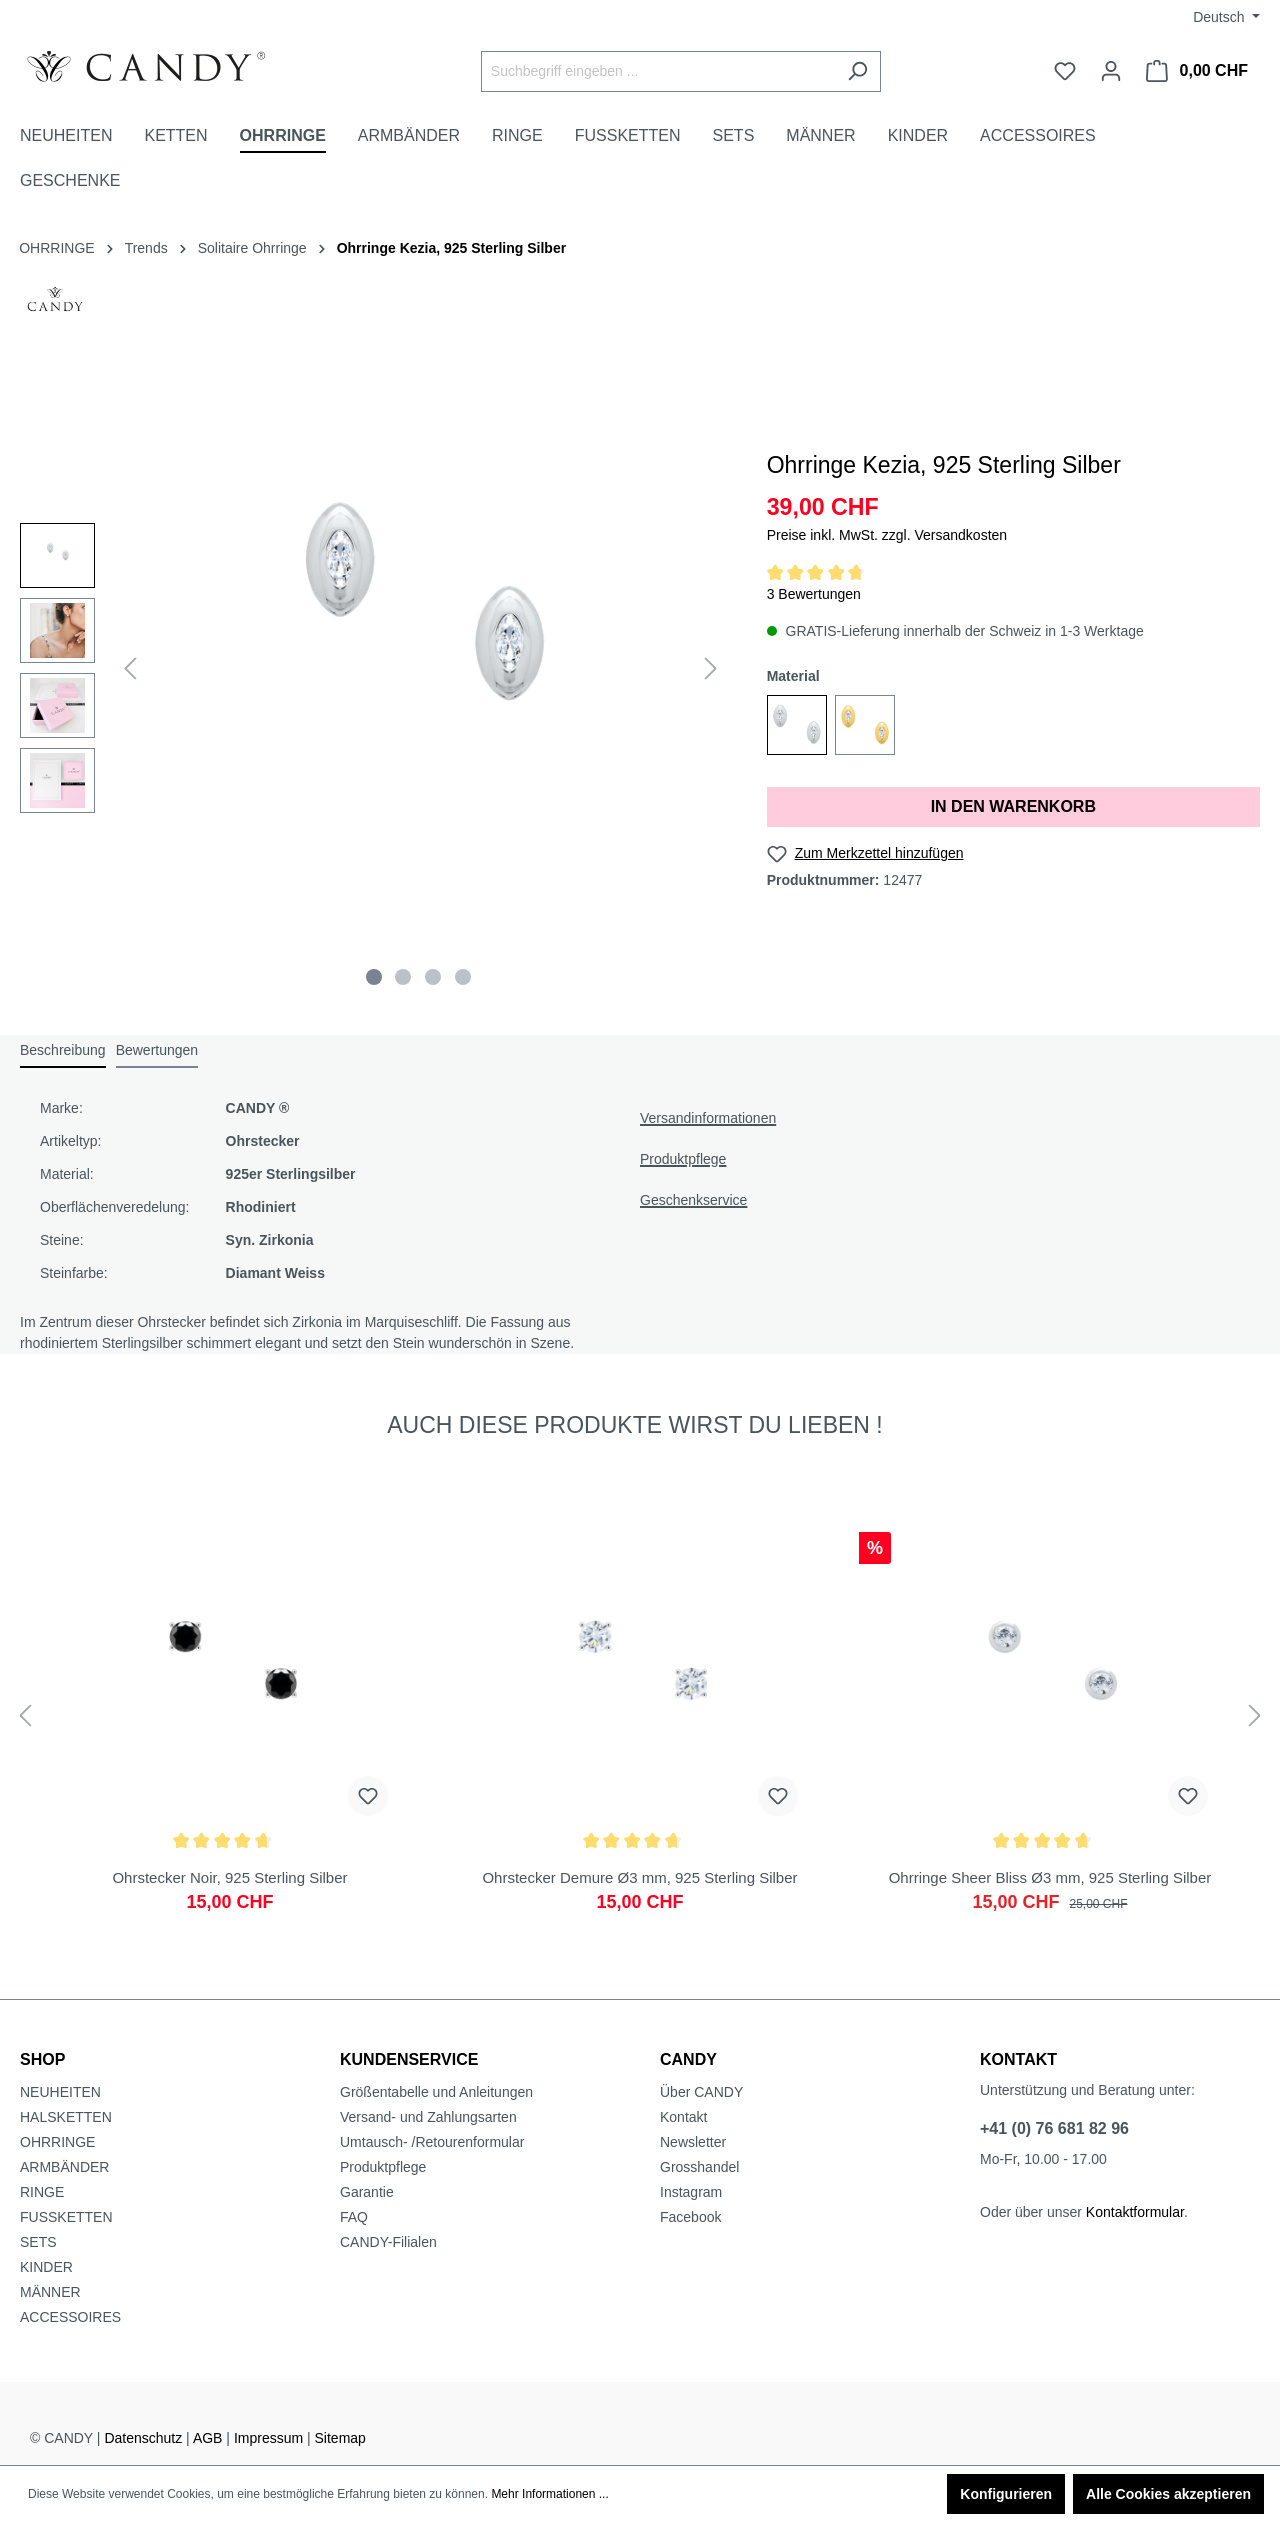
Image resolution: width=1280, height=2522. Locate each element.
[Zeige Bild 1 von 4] (374, 977)
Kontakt (683, 2117)
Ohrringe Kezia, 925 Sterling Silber (452, 248)
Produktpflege (683, 1159)
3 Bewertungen (814, 594)
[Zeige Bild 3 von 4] (433, 977)
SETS (38, 2242)
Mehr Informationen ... (549, 2494)
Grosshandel (699, 2167)
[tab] (63, 1051)
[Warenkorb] (1197, 71)
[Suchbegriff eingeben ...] (658, 71)
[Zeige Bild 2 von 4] (403, 977)
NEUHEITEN (60, 2092)
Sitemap (340, 2438)
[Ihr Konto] (1111, 71)
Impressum (268, 2438)
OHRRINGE (57, 2142)
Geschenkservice (693, 1200)
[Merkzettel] (1065, 71)
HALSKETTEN (66, 2117)
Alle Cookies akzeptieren (1168, 2494)
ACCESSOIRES (70, 2317)
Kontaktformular (1135, 2212)
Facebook (690, 2217)
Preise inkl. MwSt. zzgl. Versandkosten (887, 535)
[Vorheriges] (130, 668)
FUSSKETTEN (66, 2217)
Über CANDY (701, 2092)
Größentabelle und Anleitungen (436, 2092)
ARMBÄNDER (64, 2167)
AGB (208, 2438)
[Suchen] (857, 71)
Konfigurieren (1006, 2494)
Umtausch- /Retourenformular (432, 2142)
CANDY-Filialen (388, 2242)
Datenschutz (143, 2438)
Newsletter (693, 2142)
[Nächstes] (711, 668)
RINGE (42, 2192)
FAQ (354, 2217)
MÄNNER (50, 2292)
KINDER (46, 2267)
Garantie (367, 2192)
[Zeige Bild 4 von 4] (463, 977)
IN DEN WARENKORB (1013, 806)
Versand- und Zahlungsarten (428, 2117)
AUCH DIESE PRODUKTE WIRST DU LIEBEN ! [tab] (634, 1425)
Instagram (691, 2192)
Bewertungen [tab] (157, 1050)
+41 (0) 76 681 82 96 (1054, 2128)
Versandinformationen (708, 1118)
